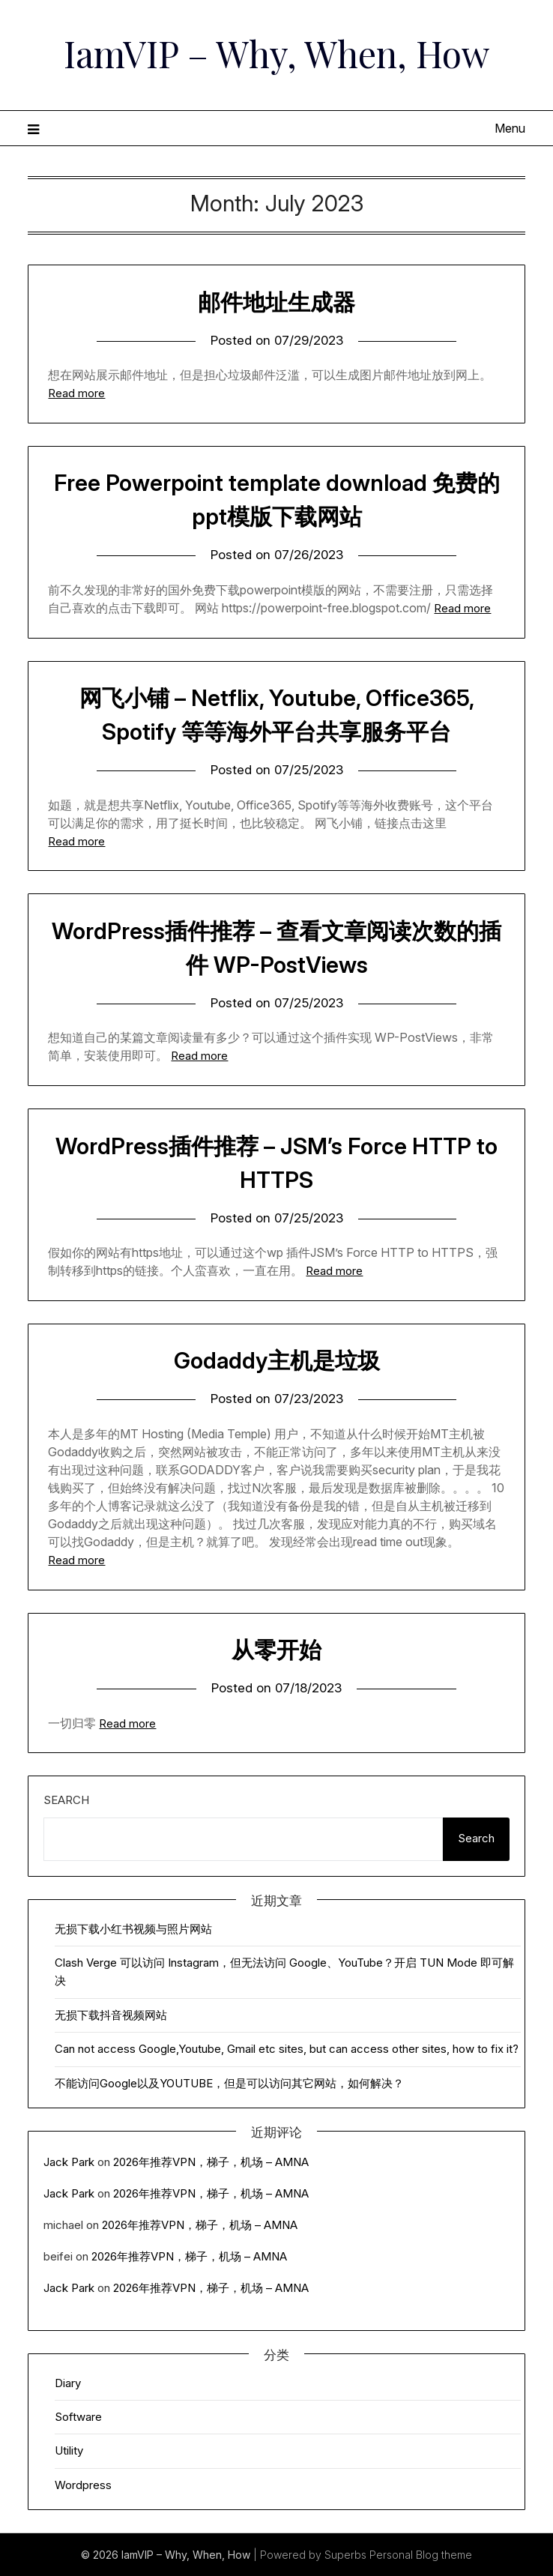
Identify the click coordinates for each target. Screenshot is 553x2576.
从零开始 (276, 1649)
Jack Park (68, 2162)
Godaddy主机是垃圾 (277, 1360)
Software (78, 2417)
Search (66, 1800)
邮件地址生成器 (276, 302)
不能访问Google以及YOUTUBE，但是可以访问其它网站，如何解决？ (229, 2083)
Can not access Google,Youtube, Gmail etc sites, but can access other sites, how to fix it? (287, 2049)
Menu (510, 128)
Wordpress (83, 2485)
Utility (69, 2450)
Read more (76, 393)
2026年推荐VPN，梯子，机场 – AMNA (211, 2162)
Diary (68, 2383)
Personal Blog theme (420, 2554)
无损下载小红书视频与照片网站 (133, 1929)
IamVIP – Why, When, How (277, 53)
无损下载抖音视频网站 (111, 2015)
